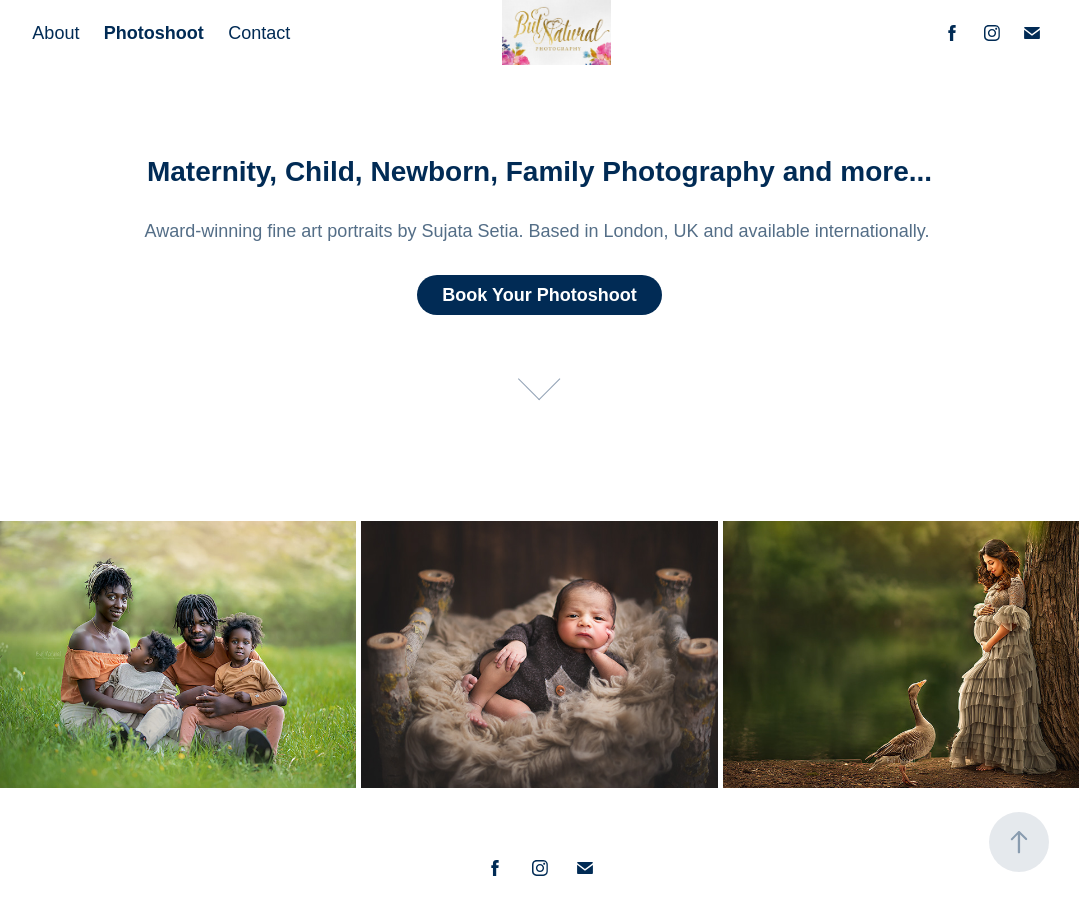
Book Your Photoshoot (539, 295)
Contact (259, 33)
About (55, 33)
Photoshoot (154, 33)
